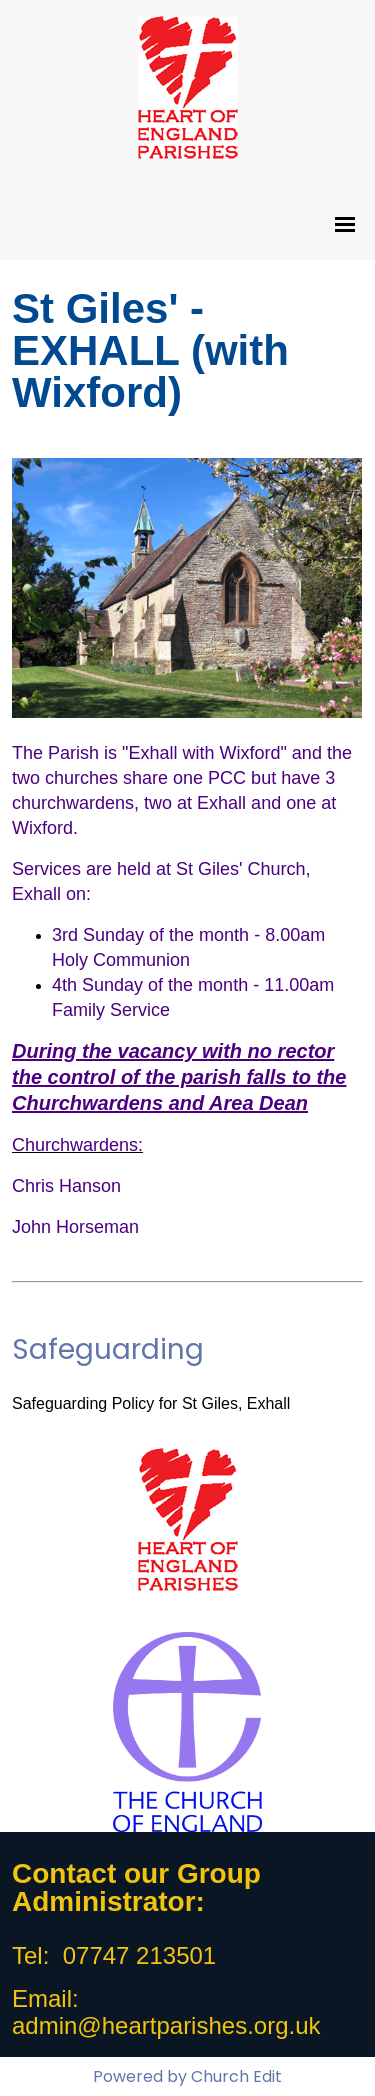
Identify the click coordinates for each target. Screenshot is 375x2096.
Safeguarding (108, 1349)
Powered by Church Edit (187, 2076)
